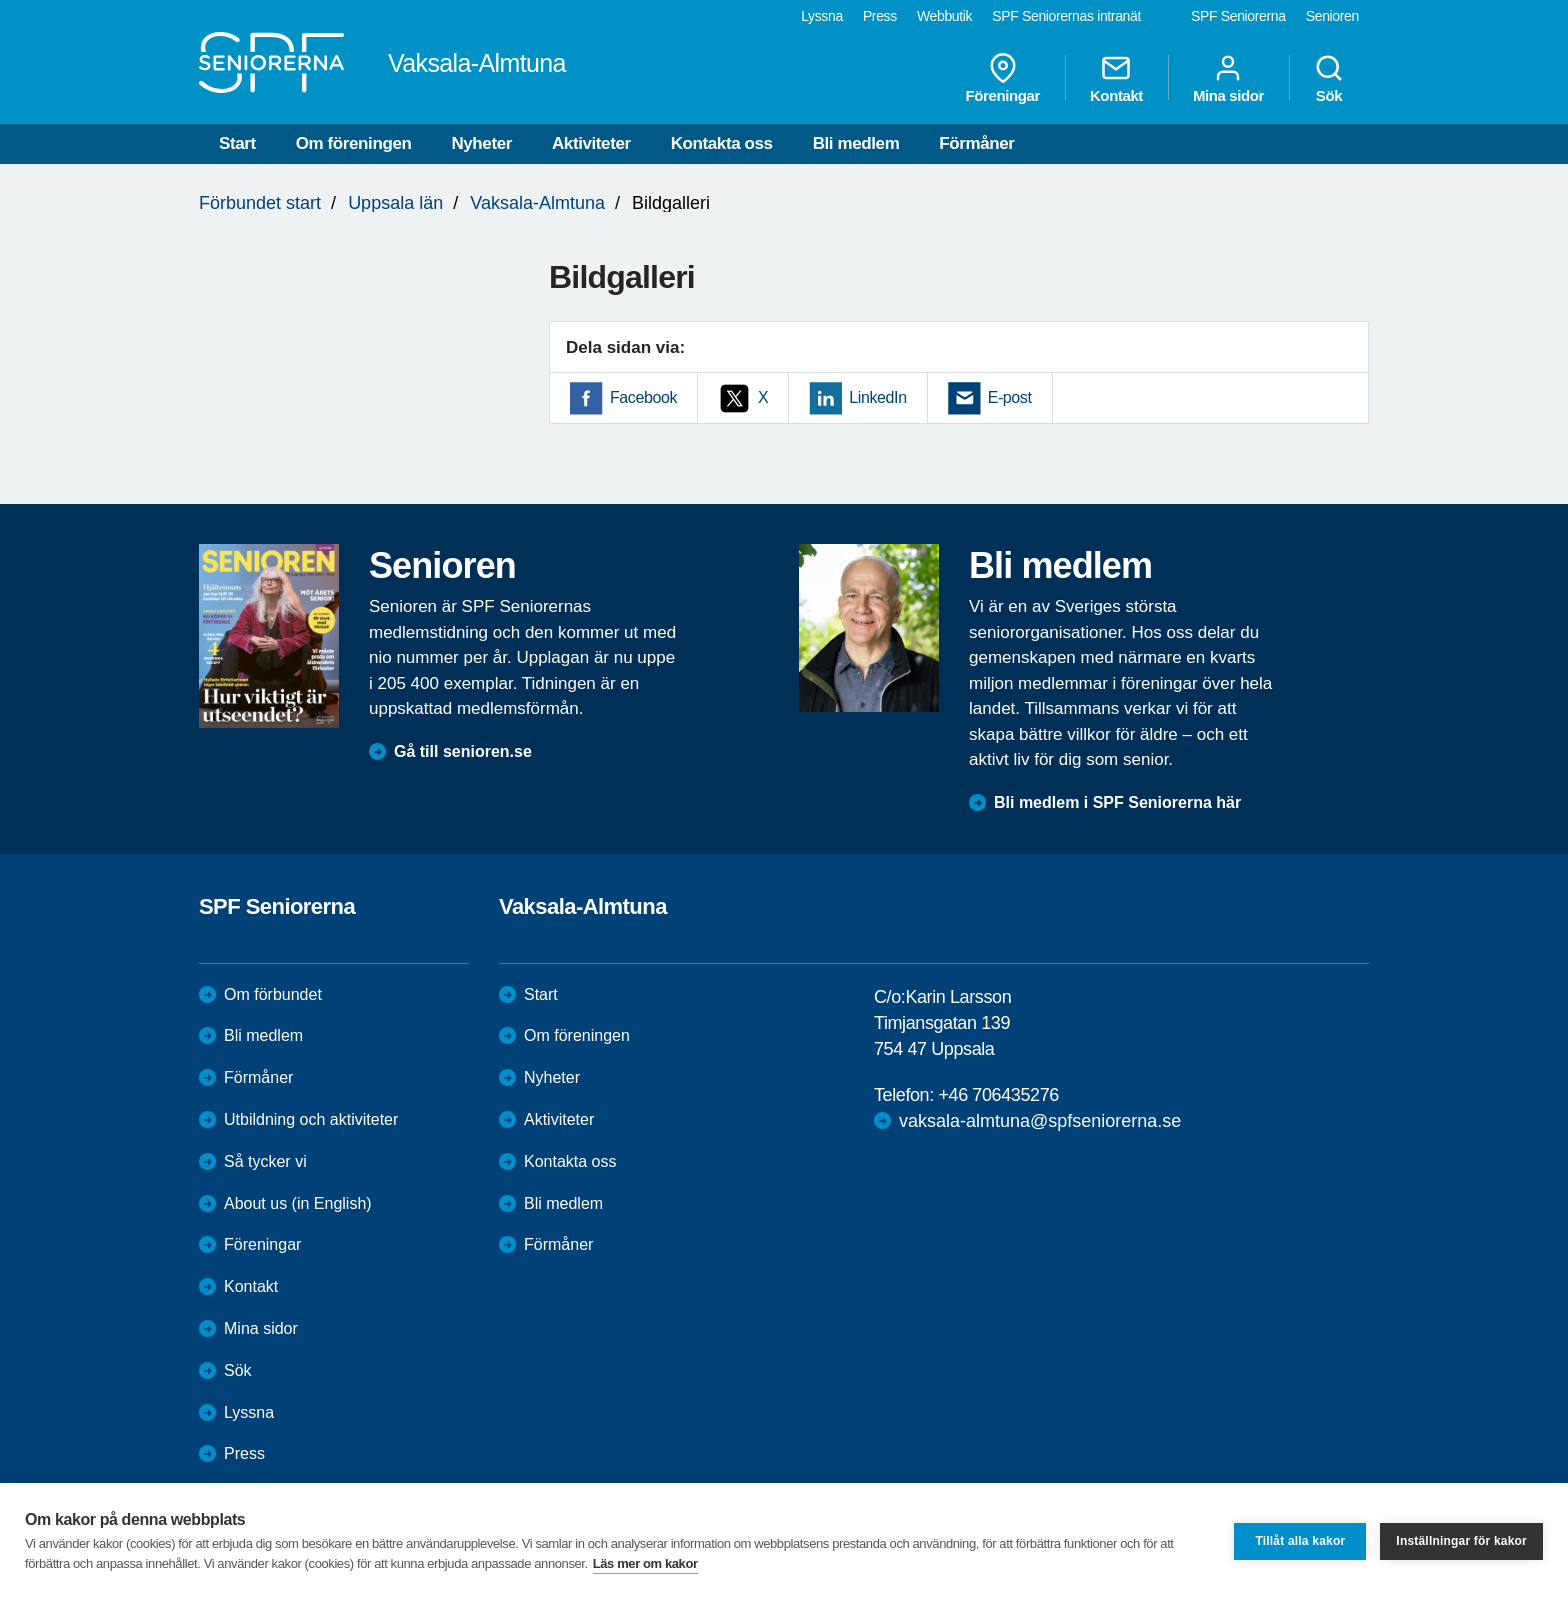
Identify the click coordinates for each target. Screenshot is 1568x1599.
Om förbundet (273, 994)
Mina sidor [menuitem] (1228, 78)
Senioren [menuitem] (1332, 16)
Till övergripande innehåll (0, 0)
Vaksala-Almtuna (537, 203)
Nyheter (481, 143)
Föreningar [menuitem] (1003, 78)
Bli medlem (856, 143)
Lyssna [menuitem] (822, 16)
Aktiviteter (591, 143)
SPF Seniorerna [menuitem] (1238, 16)
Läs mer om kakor (645, 1563)
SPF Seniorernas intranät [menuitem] (1066, 16)
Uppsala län (395, 203)
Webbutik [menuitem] (944, 16)
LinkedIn (877, 397)
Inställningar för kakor (1461, 1541)
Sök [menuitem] (1329, 78)
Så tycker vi (265, 1161)
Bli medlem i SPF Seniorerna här (1117, 802)
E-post (1010, 397)
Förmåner (976, 143)
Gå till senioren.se (463, 751)
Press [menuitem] (880, 16)
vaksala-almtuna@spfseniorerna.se (1040, 1121)
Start (237, 143)
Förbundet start (260, 203)
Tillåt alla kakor (1300, 1541)
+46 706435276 (998, 1095)
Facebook (643, 397)
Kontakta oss (722, 143)
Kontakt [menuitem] (1116, 78)
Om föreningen (354, 143)
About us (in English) (298, 1203)
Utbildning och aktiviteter (311, 1119)
